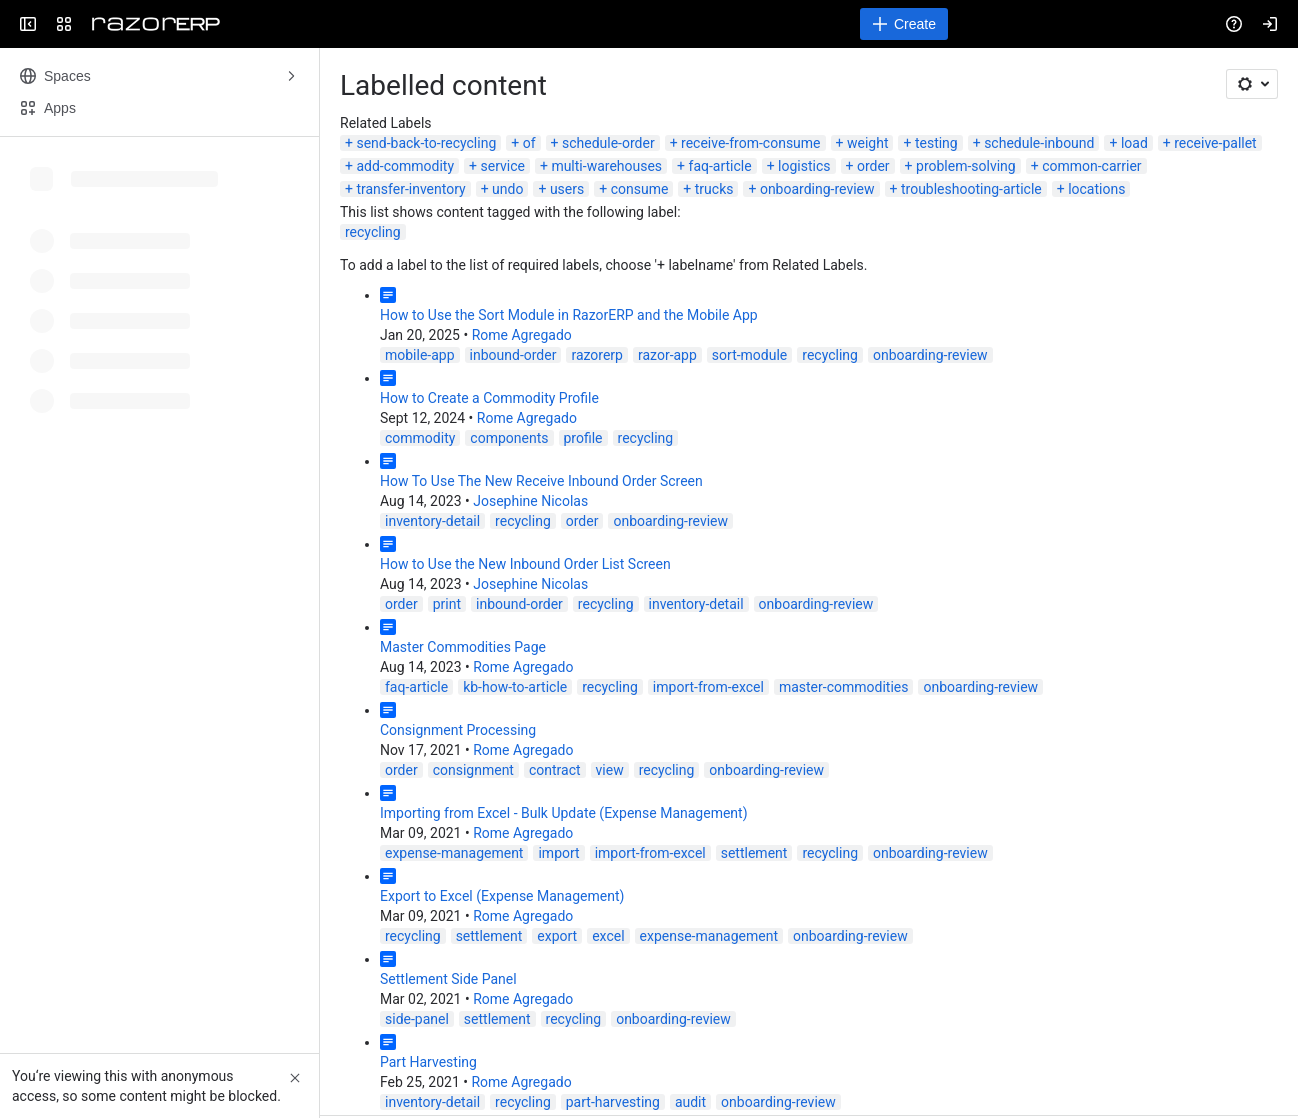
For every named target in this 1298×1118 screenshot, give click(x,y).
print (447, 604)
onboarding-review (817, 189)
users (567, 189)
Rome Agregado (522, 335)
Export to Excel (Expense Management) (502, 896)
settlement (754, 853)
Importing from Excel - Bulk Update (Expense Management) (564, 813)
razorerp (597, 355)
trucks (714, 189)
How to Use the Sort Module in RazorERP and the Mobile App (569, 315)
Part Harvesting (428, 1062)
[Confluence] (156, 24)
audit (690, 1102)
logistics (804, 166)
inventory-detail (432, 521)
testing (936, 143)
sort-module (749, 355)
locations (1096, 189)
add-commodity (405, 166)
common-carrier (1091, 166)
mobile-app (420, 355)
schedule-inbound (1039, 143)
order (873, 166)
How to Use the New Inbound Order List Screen (525, 564)
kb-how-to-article (515, 687)
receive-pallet (1215, 143)
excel (608, 936)
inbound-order (513, 355)
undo (507, 189)
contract (555, 770)
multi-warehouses (606, 166)
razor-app (667, 355)
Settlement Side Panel (448, 979)
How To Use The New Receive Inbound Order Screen (541, 481)
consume (640, 189)
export (557, 936)
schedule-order (608, 143)
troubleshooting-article (971, 189)
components (509, 438)
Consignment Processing (458, 730)
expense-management (454, 853)
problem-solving (966, 166)
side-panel (417, 1019)
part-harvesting (613, 1102)
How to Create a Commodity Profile (489, 398)
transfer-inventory (410, 189)
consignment (473, 770)
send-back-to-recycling (426, 143)
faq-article (720, 166)
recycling (373, 232)
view (610, 770)
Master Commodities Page (463, 647)
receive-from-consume (750, 143)
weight (868, 143)
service (502, 166)
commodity (420, 438)
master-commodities (844, 687)
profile (583, 438)
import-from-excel (708, 687)
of (529, 143)
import (558, 853)
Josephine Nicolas (530, 501)
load (1134, 143)
